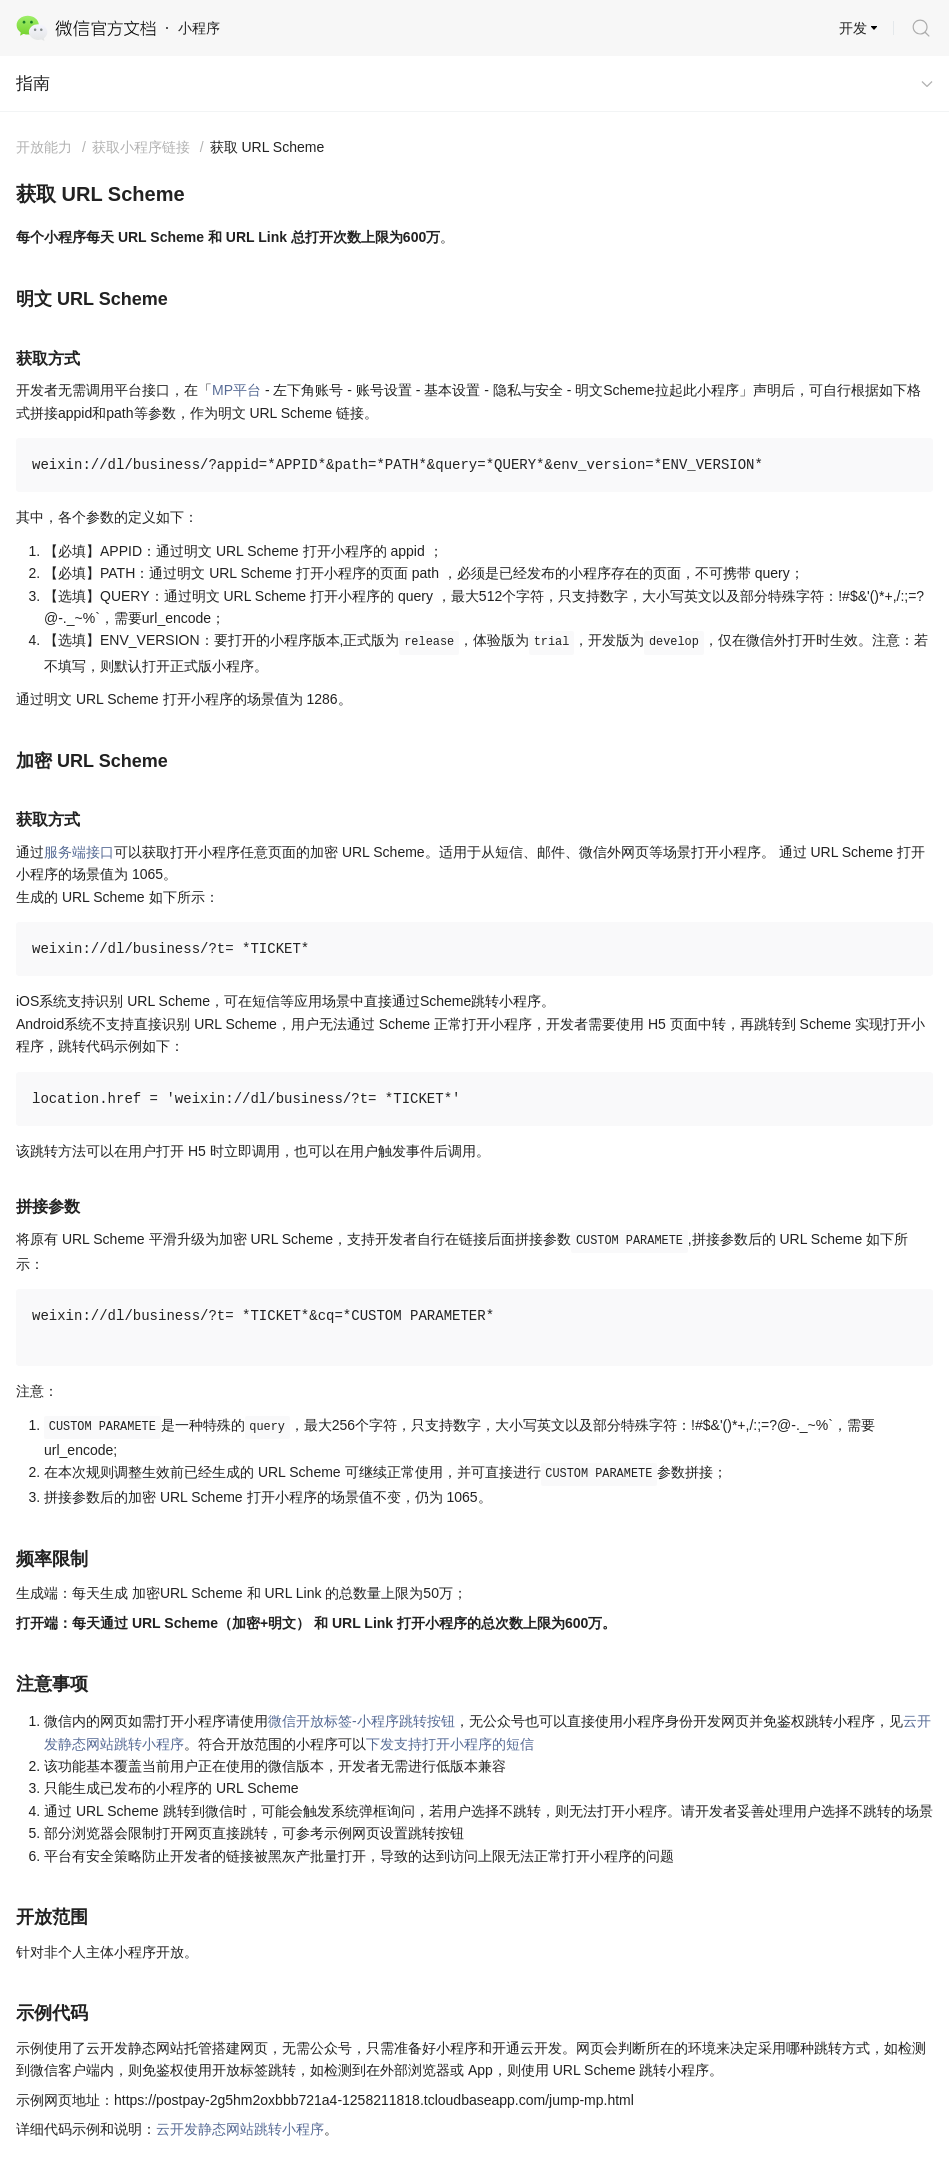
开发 (853, 28)
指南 (33, 83)
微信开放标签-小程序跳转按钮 (361, 1721)
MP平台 (236, 390)
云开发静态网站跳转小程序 (240, 2129)
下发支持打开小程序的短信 (450, 1744)
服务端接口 (79, 852)
